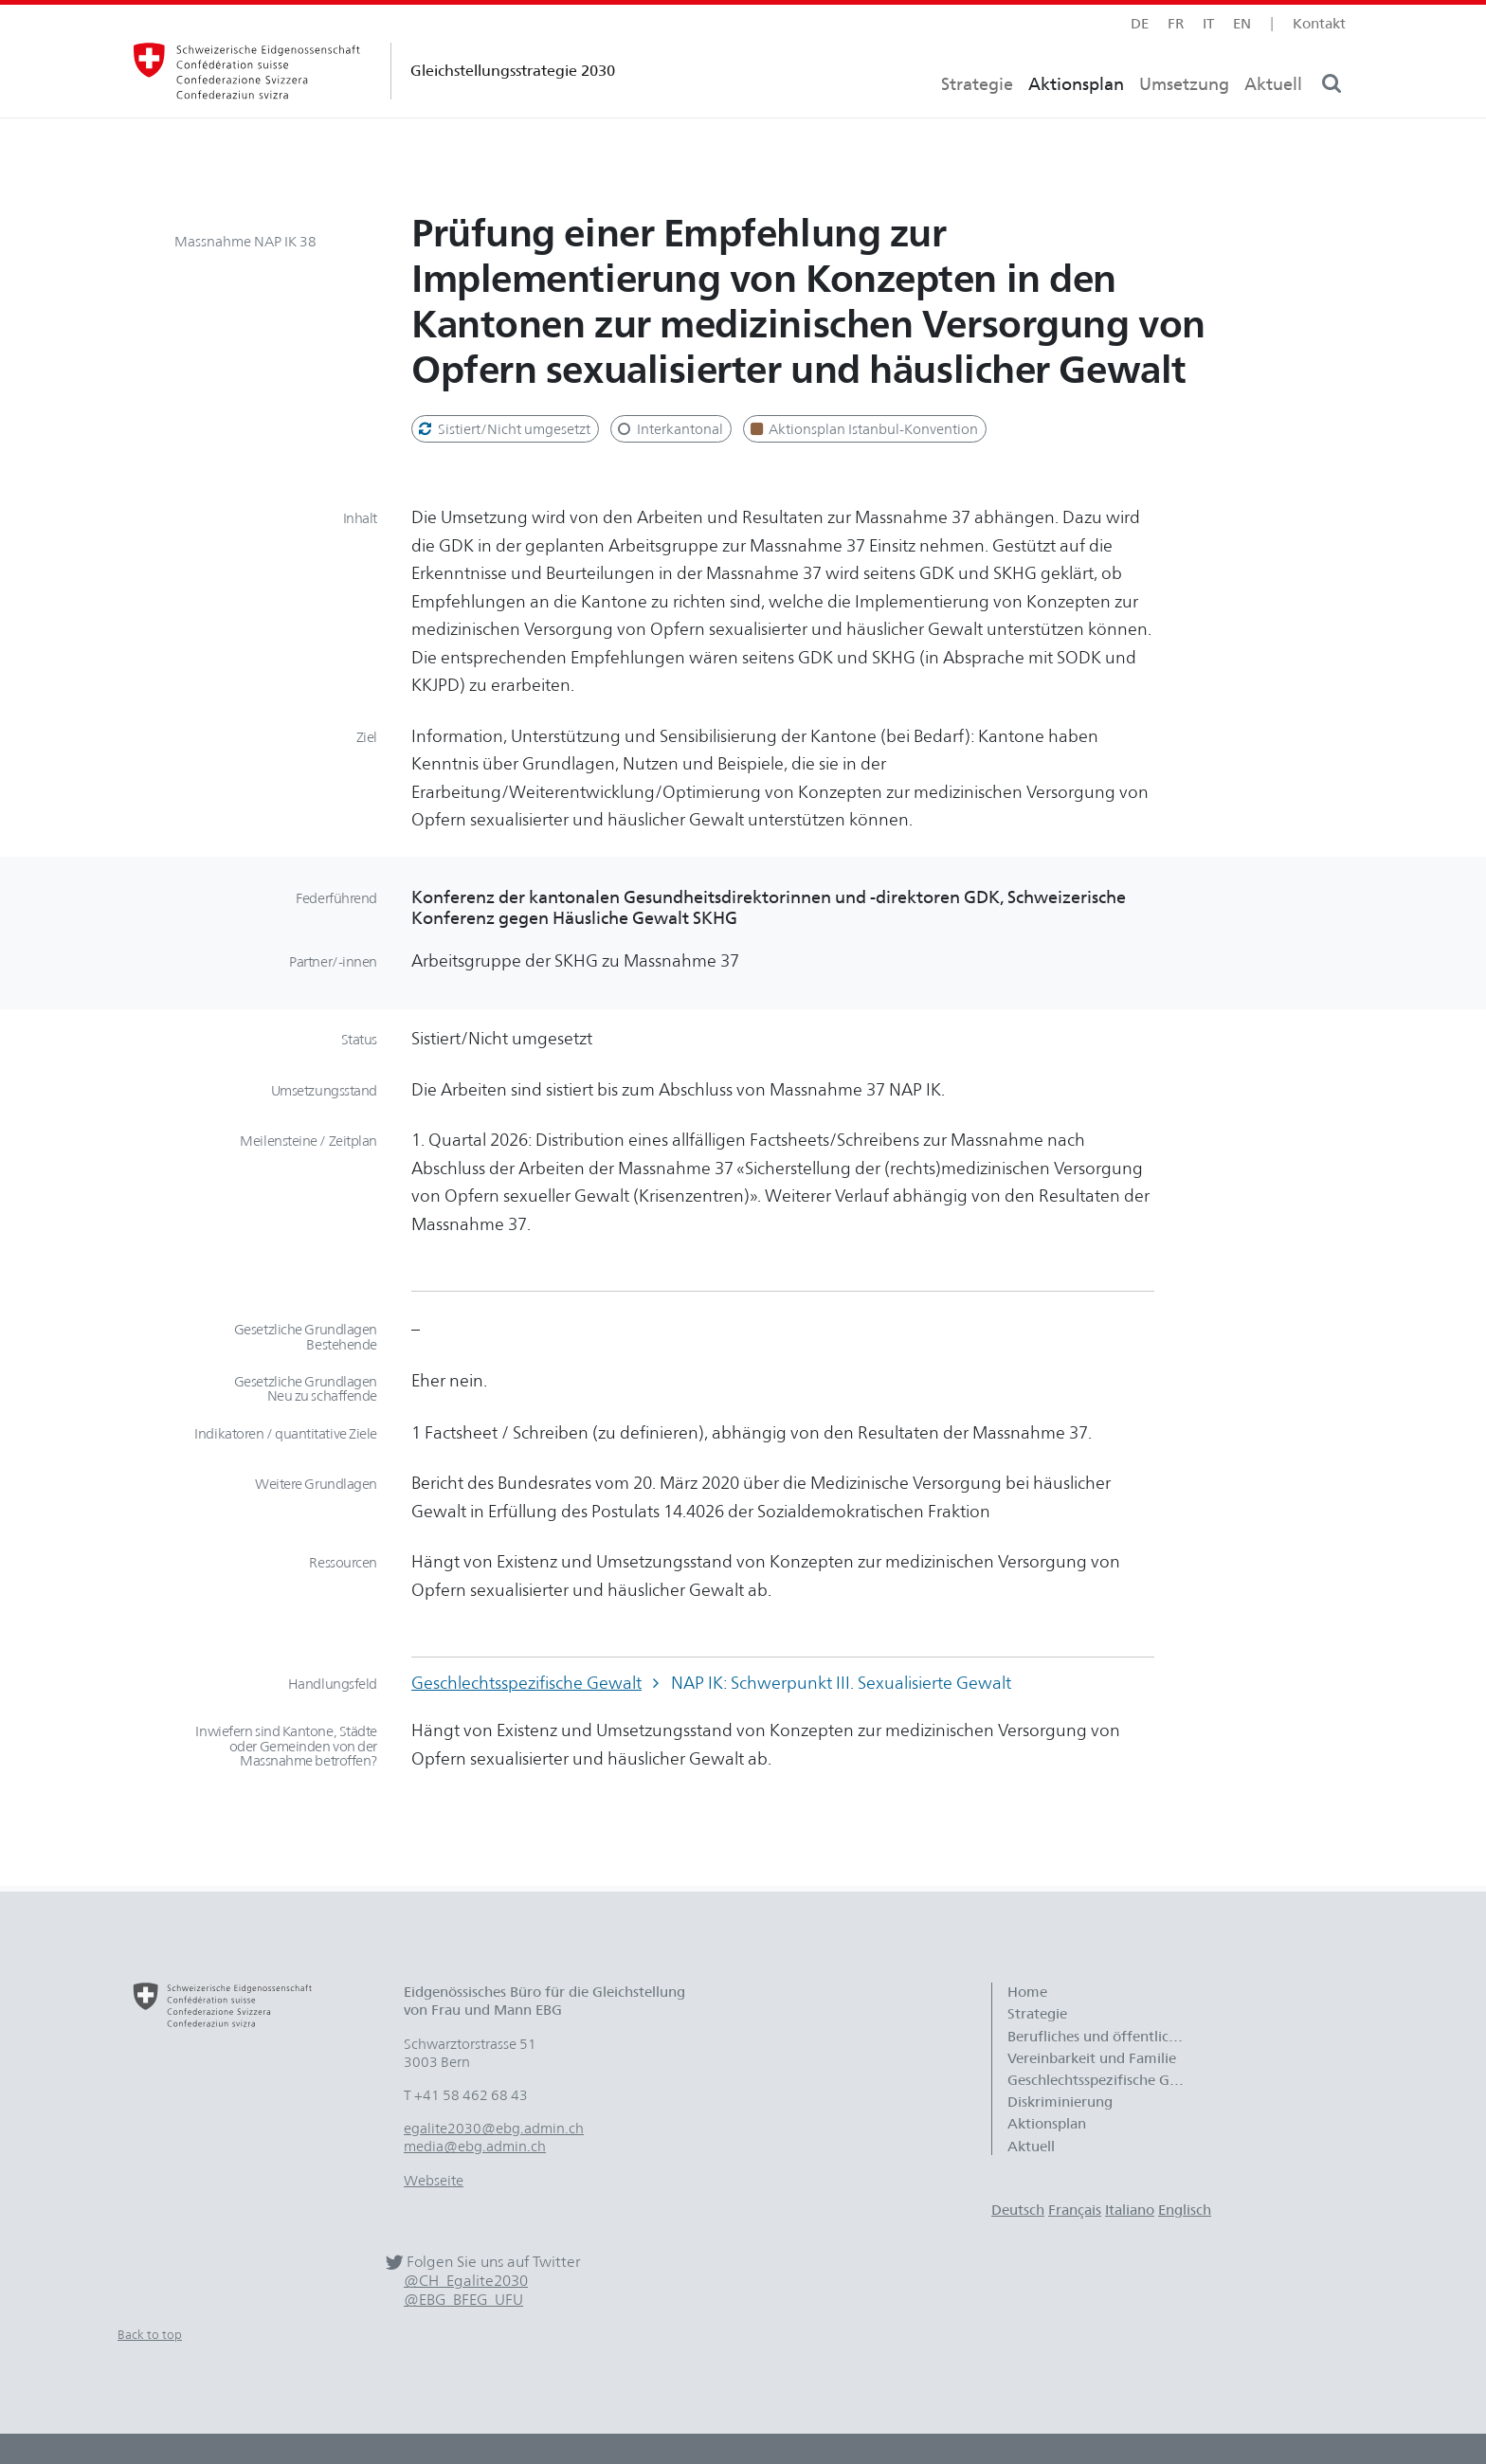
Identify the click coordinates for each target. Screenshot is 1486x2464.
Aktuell (1273, 119)
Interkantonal (669, 429)
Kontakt (1319, 23)
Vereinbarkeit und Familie (1091, 2058)
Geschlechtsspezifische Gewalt (526, 1683)
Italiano (1129, 2210)
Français (1074, 2210)
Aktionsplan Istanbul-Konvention (863, 429)
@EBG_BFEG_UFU (463, 2300)
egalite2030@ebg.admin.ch (494, 2128)
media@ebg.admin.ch (475, 2146)
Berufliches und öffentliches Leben (1106, 2036)
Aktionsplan (1076, 119)
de (1140, 23)
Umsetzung (1184, 119)
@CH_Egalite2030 (466, 2281)
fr (1176, 23)
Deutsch (1017, 2210)
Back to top (150, 2334)
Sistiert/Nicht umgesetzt (503, 429)
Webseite (433, 2180)
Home (1027, 1992)
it (1208, 23)
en (1242, 23)
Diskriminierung (1060, 2102)
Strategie (977, 119)
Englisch (1184, 2210)
